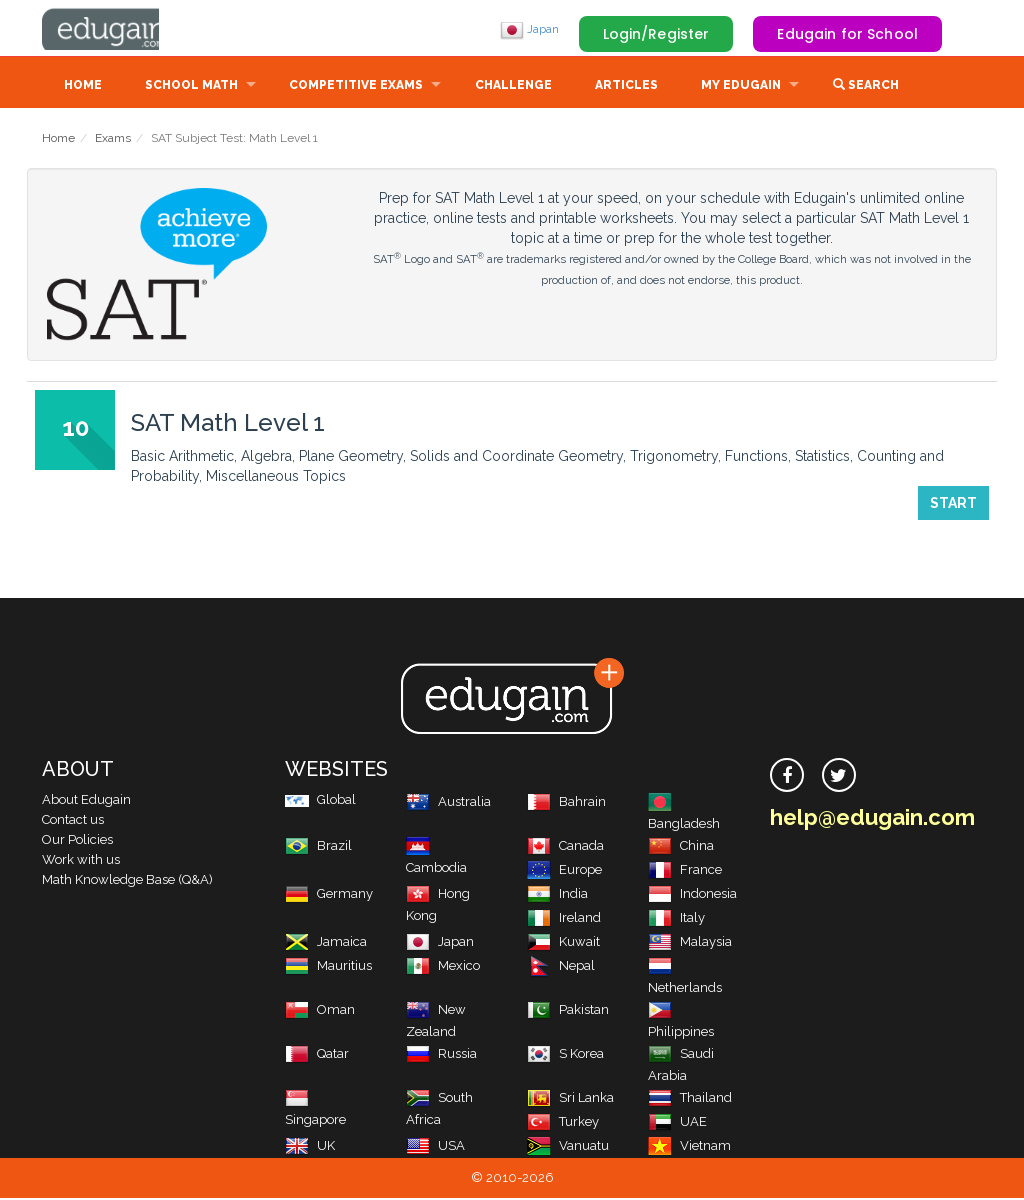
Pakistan (568, 1011)
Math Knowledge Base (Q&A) (127, 881)
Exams (113, 140)
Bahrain (566, 803)
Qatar (317, 1055)
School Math (191, 87)
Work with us (81, 861)
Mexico (443, 967)
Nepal (561, 967)
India (557, 895)
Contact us (73, 821)
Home (83, 87)
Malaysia (690, 943)
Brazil (318, 847)
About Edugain (86, 801)
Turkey (563, 1123)
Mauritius (328, 967)
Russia (441, 1055)
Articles (626, 87)
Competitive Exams (356, 87)
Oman (320, 1011)
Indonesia (692, 895)
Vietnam (689, 1147)
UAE (677, 1123)
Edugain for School (847, 34)
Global (320, 801)
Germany (329, 895)
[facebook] (787, 777)
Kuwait (563, 943)
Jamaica (326, 943)
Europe (564, 871)
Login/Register (656, 34)
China (681, 847)
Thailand (690, 1099)
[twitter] (839, 777)
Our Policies (77, 841)
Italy (676, 919)
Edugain (117, 29)
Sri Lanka (570, 1099)
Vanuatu (568, 1147)
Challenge (513, 87)
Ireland (564, 919)
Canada (565, 847)
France (685, 871)
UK (310, 1147)
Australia (448, 803)
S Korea (565, 1055)
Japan (529, 29)
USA (435, 1147)
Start (953, 505)
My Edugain (741, 87)
